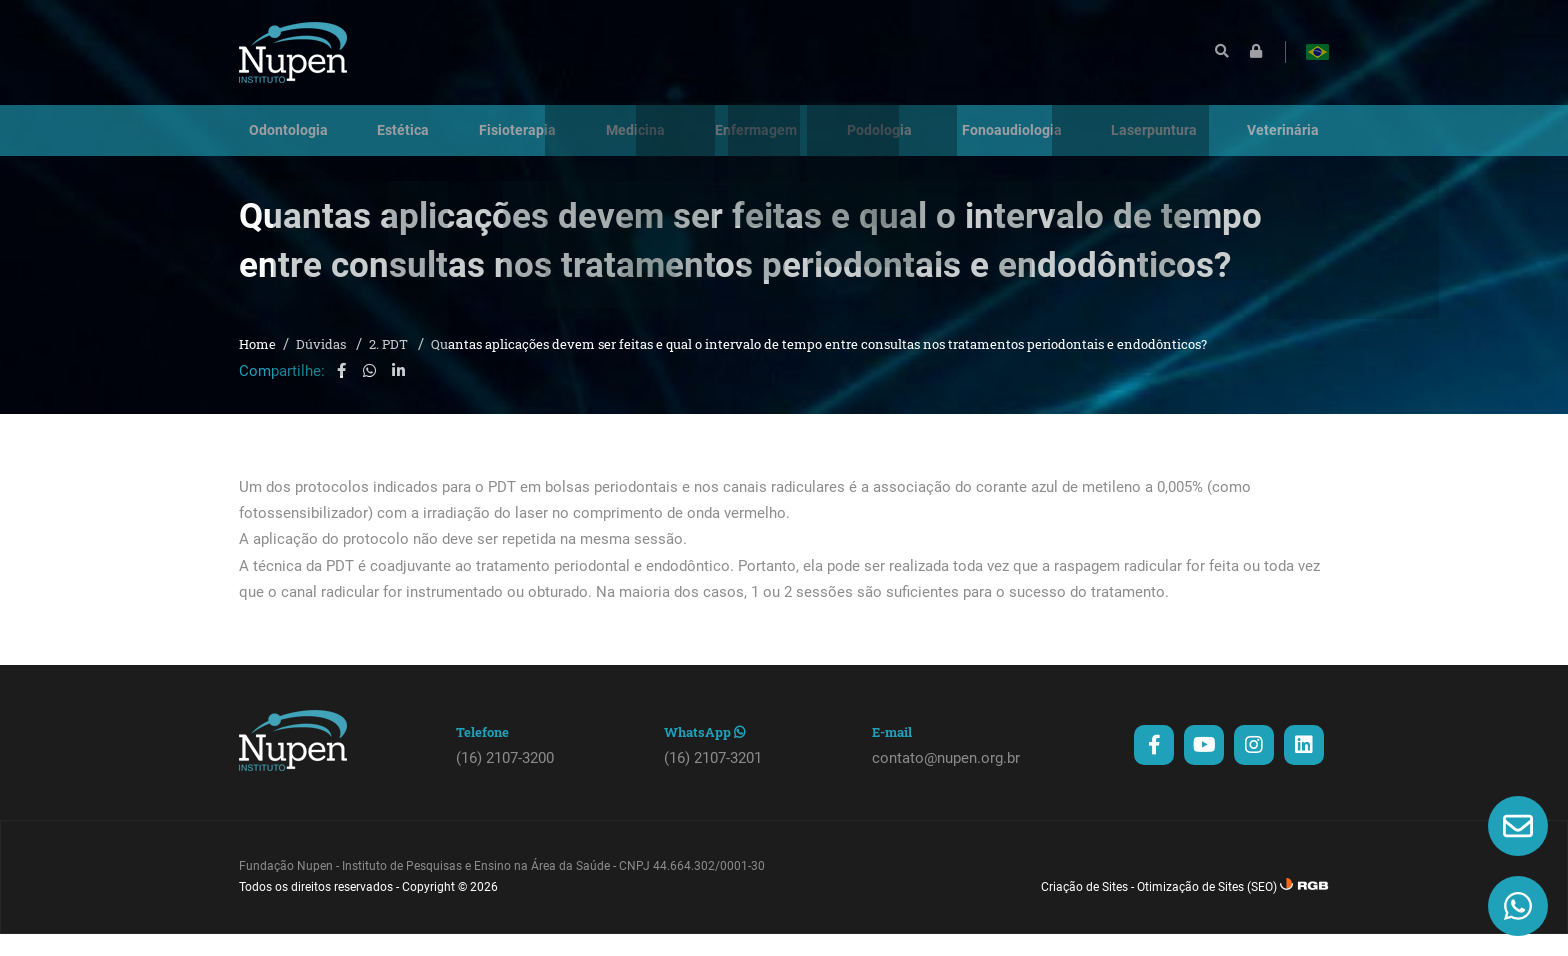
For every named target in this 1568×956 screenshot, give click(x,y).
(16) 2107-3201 (713, 780)
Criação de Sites (1084, 909)
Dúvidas (322, 367)
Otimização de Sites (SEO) (1207, 909)
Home (257, 367)
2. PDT (390, 367)
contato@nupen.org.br (946, 780)
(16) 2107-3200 (505, 780)
